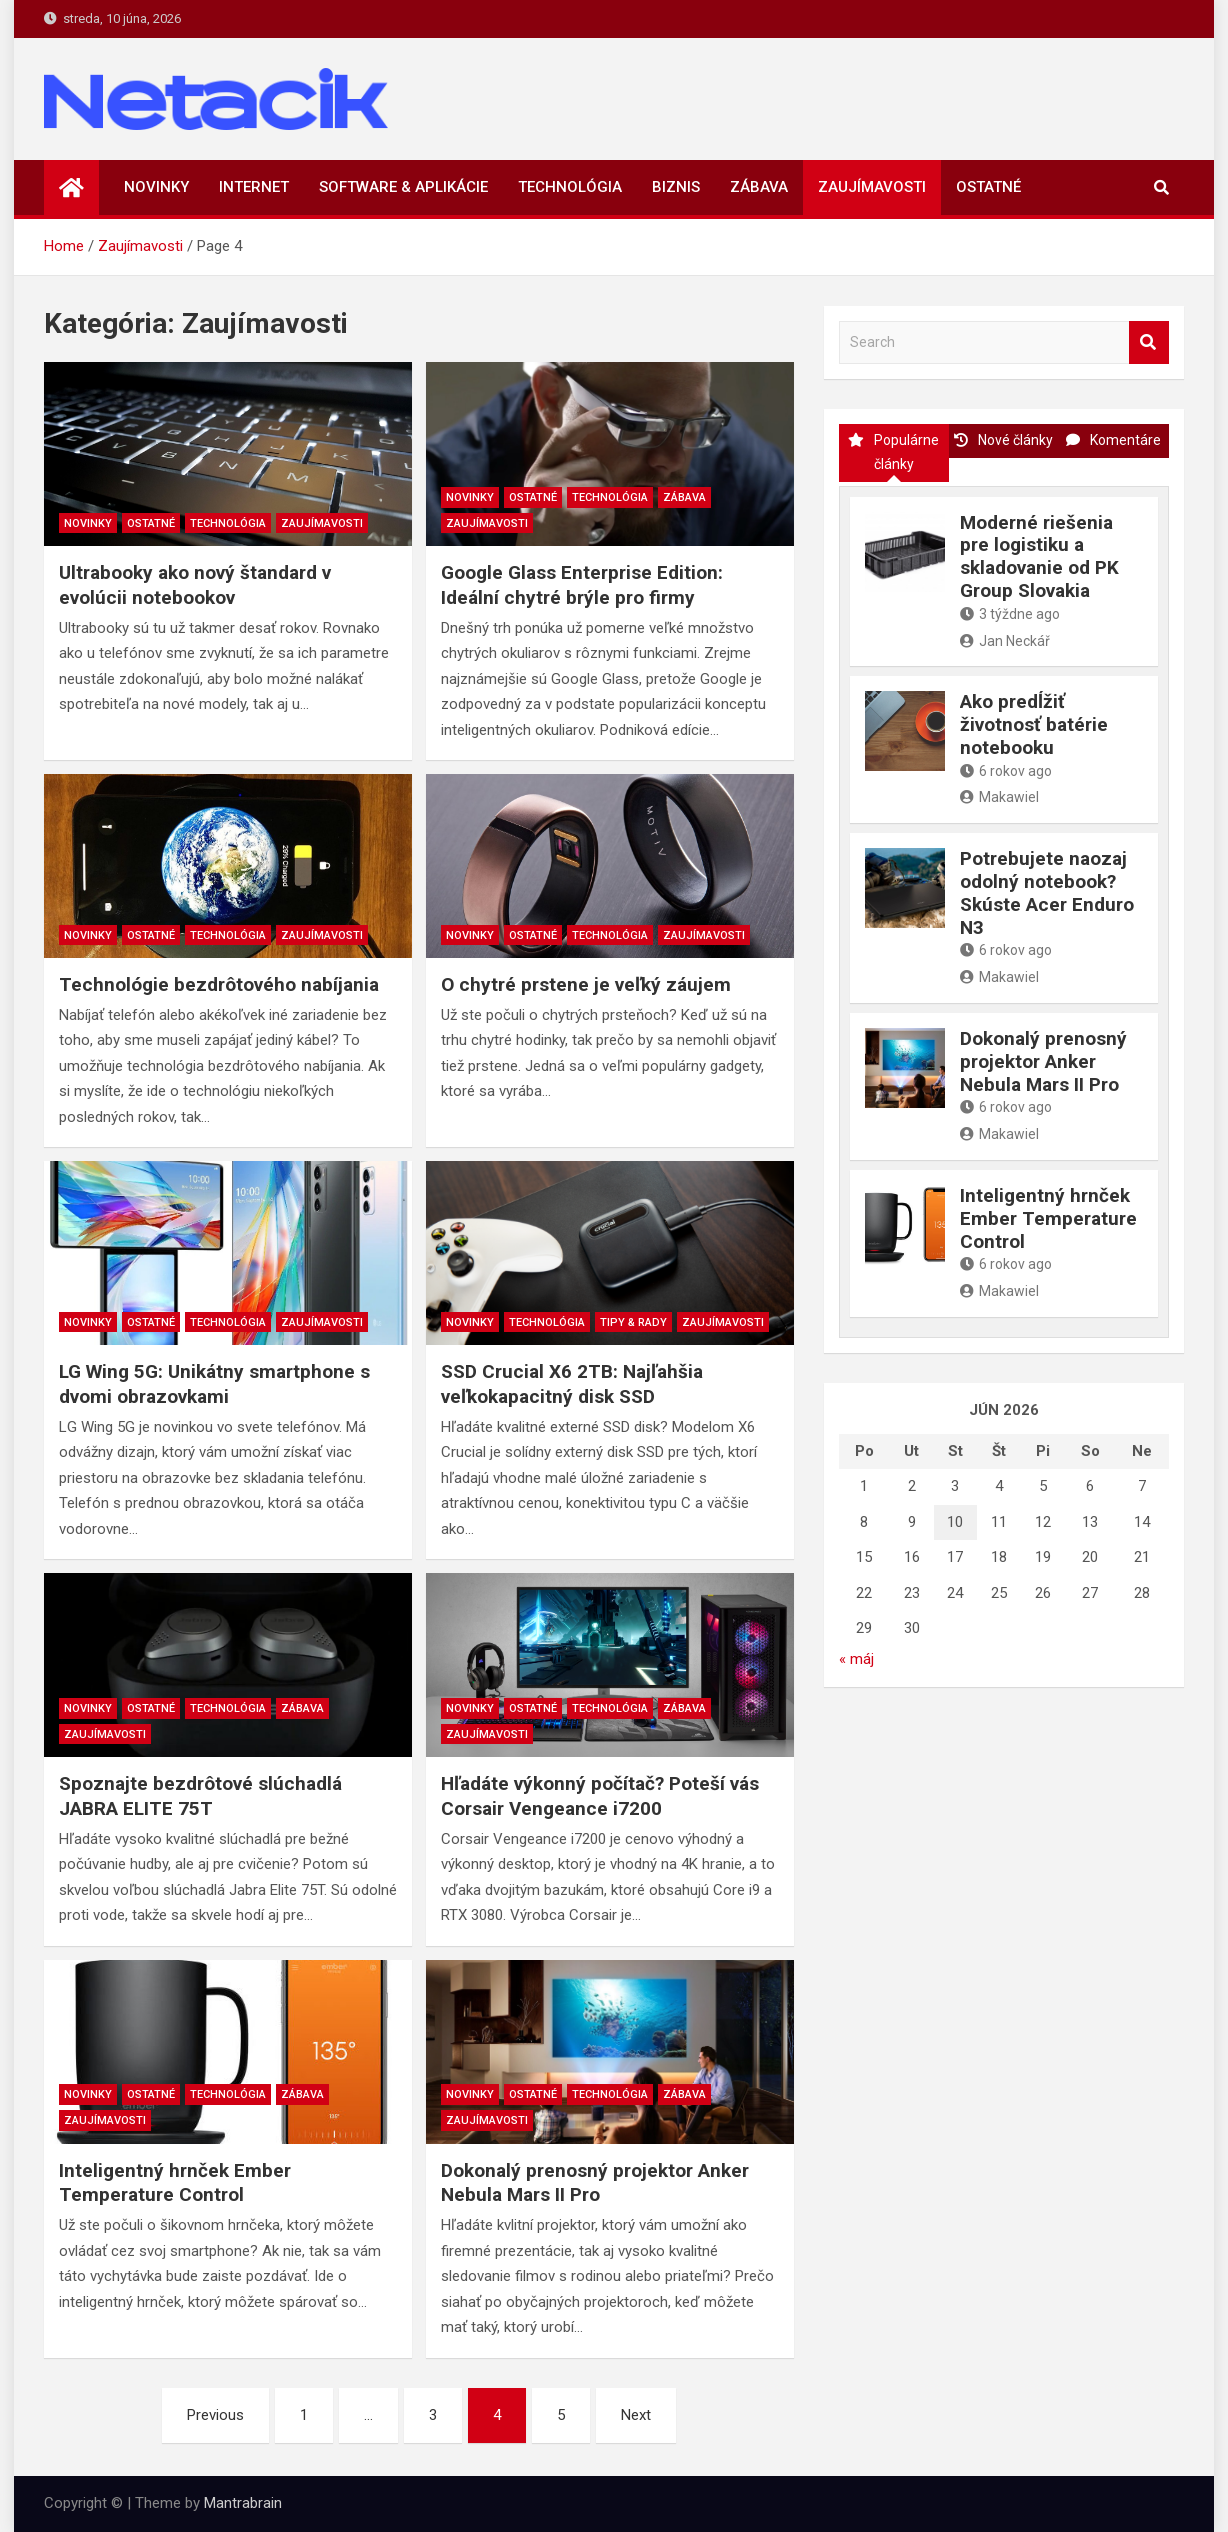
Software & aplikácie (403, 187)
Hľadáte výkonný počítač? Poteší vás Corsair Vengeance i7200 (600, 1796)
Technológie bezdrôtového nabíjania (219, 984)
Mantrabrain (243, 2503)
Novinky (156, 187)
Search (1149, 342)
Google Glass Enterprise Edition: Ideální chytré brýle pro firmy (582, 585)
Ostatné (988, 187)
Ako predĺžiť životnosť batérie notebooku (1034, 724)
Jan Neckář (1005, 641)
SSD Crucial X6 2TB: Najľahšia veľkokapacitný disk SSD (572, 1384)
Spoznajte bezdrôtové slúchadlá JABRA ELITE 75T (200, 1796)
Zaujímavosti (872, 187)
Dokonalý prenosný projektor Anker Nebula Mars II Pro (595, 2183)
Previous (215, 2415)
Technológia (570, 187)
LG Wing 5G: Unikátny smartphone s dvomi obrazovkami (214, 1384)
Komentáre (1113, 440)
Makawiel (999, 797)
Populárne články (893, 452)
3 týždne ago (1010, 614)
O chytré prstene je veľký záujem (586, 984)
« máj (856, 1659)
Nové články (1003, 440)
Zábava (759, 187)
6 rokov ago (1006, 771)
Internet (254, 187)
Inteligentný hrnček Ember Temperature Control (175, 2183)
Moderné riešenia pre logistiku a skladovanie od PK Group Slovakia (1039, 556)
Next (636, 2415)
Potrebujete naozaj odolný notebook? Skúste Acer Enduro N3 (1047, 892)
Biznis (676, 187)
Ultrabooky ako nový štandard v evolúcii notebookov (195, 585)
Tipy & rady (633, 1322)
